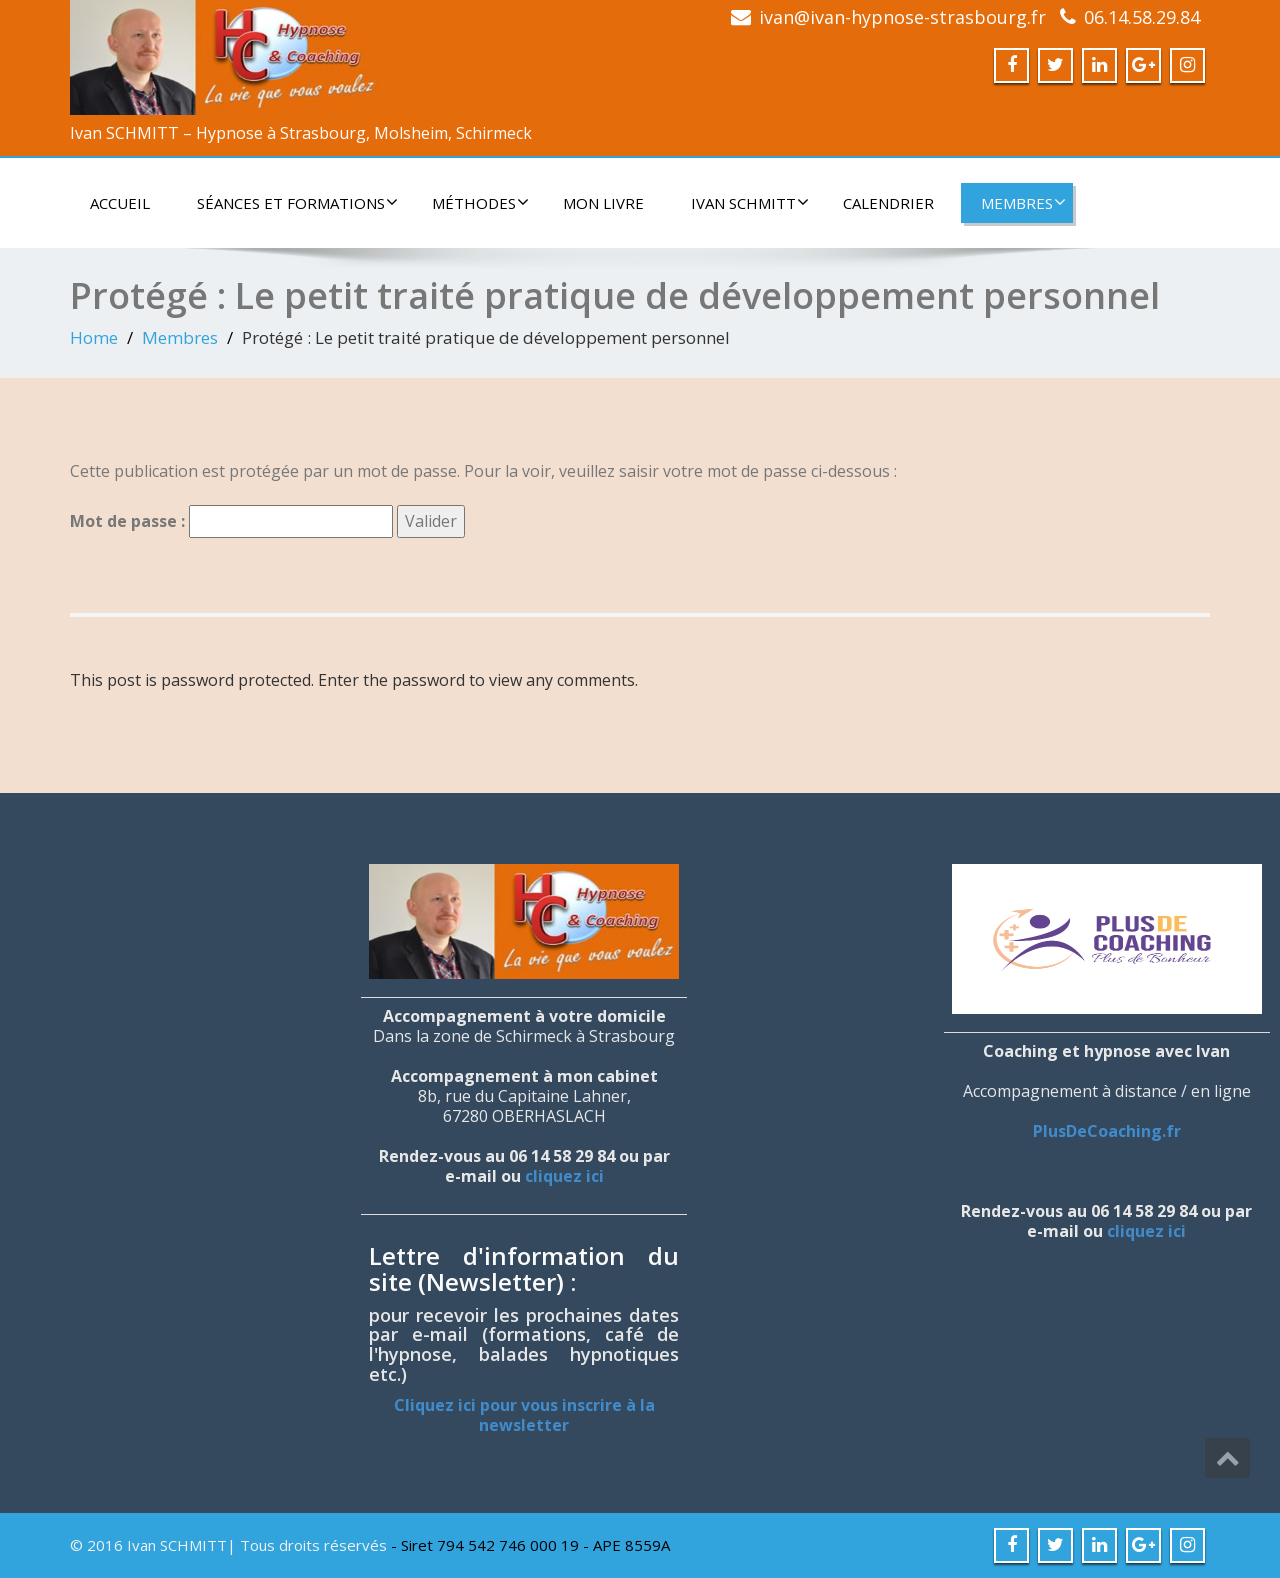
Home (94, 337)
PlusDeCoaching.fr (1107, 1131)
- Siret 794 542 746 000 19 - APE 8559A (530, 1545)
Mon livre (603, 203)
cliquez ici (564, 1176)
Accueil (120, 203)
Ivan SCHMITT (750, 203)
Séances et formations (297, 203)
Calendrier (888, 203)
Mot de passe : (231, 521)
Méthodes (480, 203)
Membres (1023, 203)
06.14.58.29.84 (1142, 17)
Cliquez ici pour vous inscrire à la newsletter (524, 1415)
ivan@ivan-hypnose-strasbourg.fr (902, 17)
